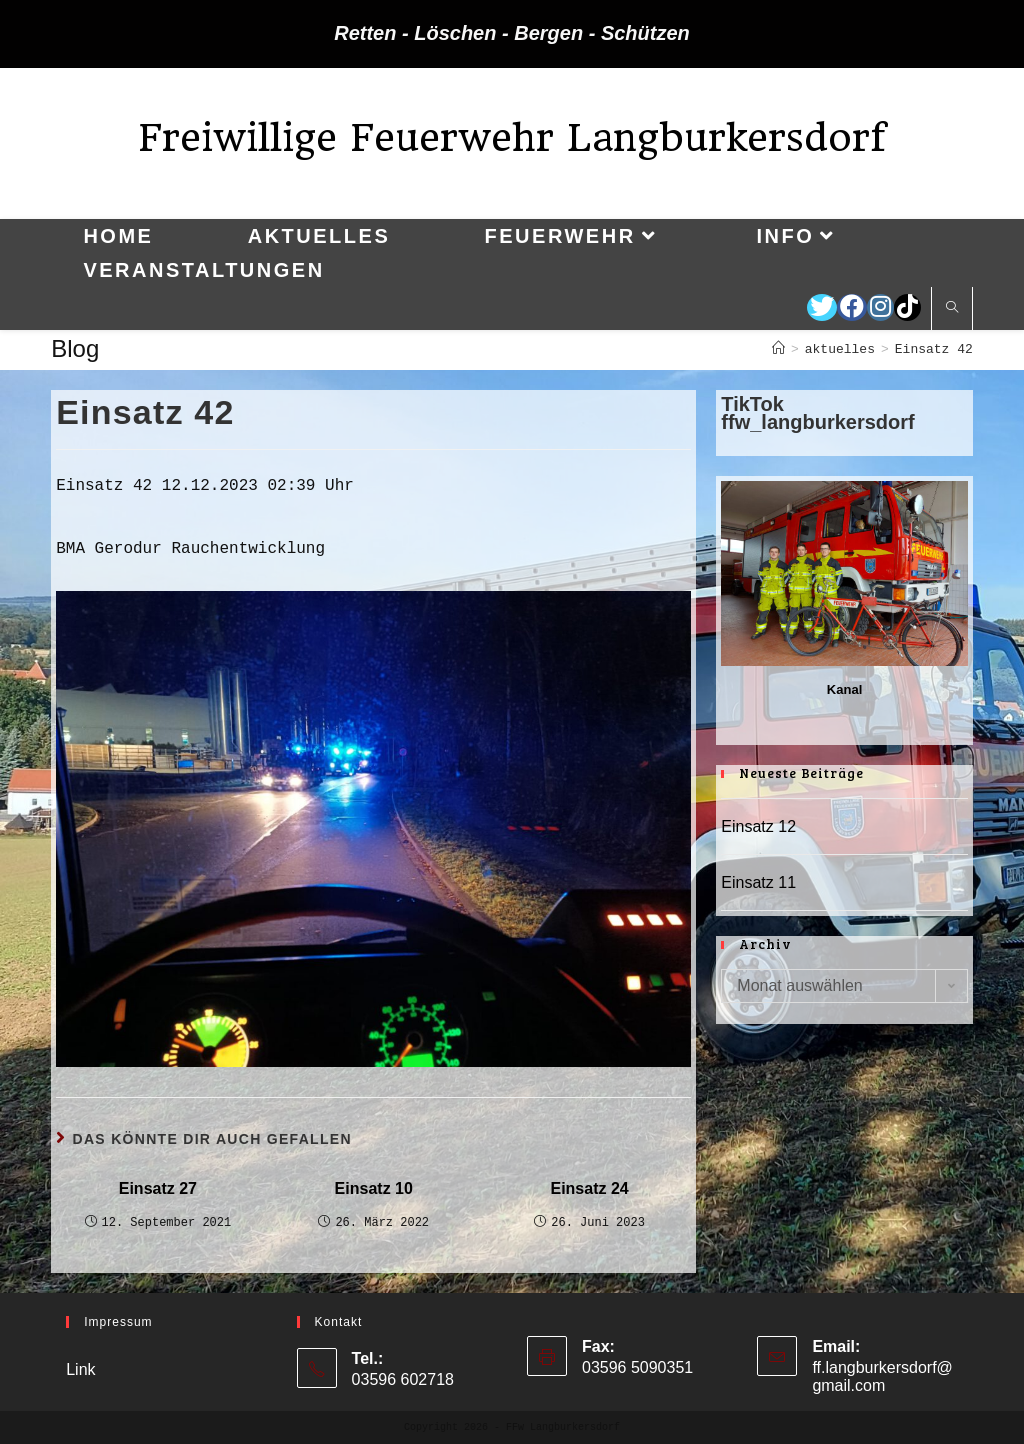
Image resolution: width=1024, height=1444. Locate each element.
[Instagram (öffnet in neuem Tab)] (880, 307)
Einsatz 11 (758, 882)
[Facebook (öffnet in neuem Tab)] (852, 307)
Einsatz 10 (374, 1188)
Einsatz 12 (758, 826)
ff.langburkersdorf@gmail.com (882, 1376)
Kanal (844, 689)
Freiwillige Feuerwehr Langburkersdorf (512, 137)
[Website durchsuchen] (952, 309)
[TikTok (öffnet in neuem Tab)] (907, 307)
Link (80, 1369)
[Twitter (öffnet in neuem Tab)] (822, 307)
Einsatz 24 (589, 1188)
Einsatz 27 (158, 1188)
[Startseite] (778, 349)
